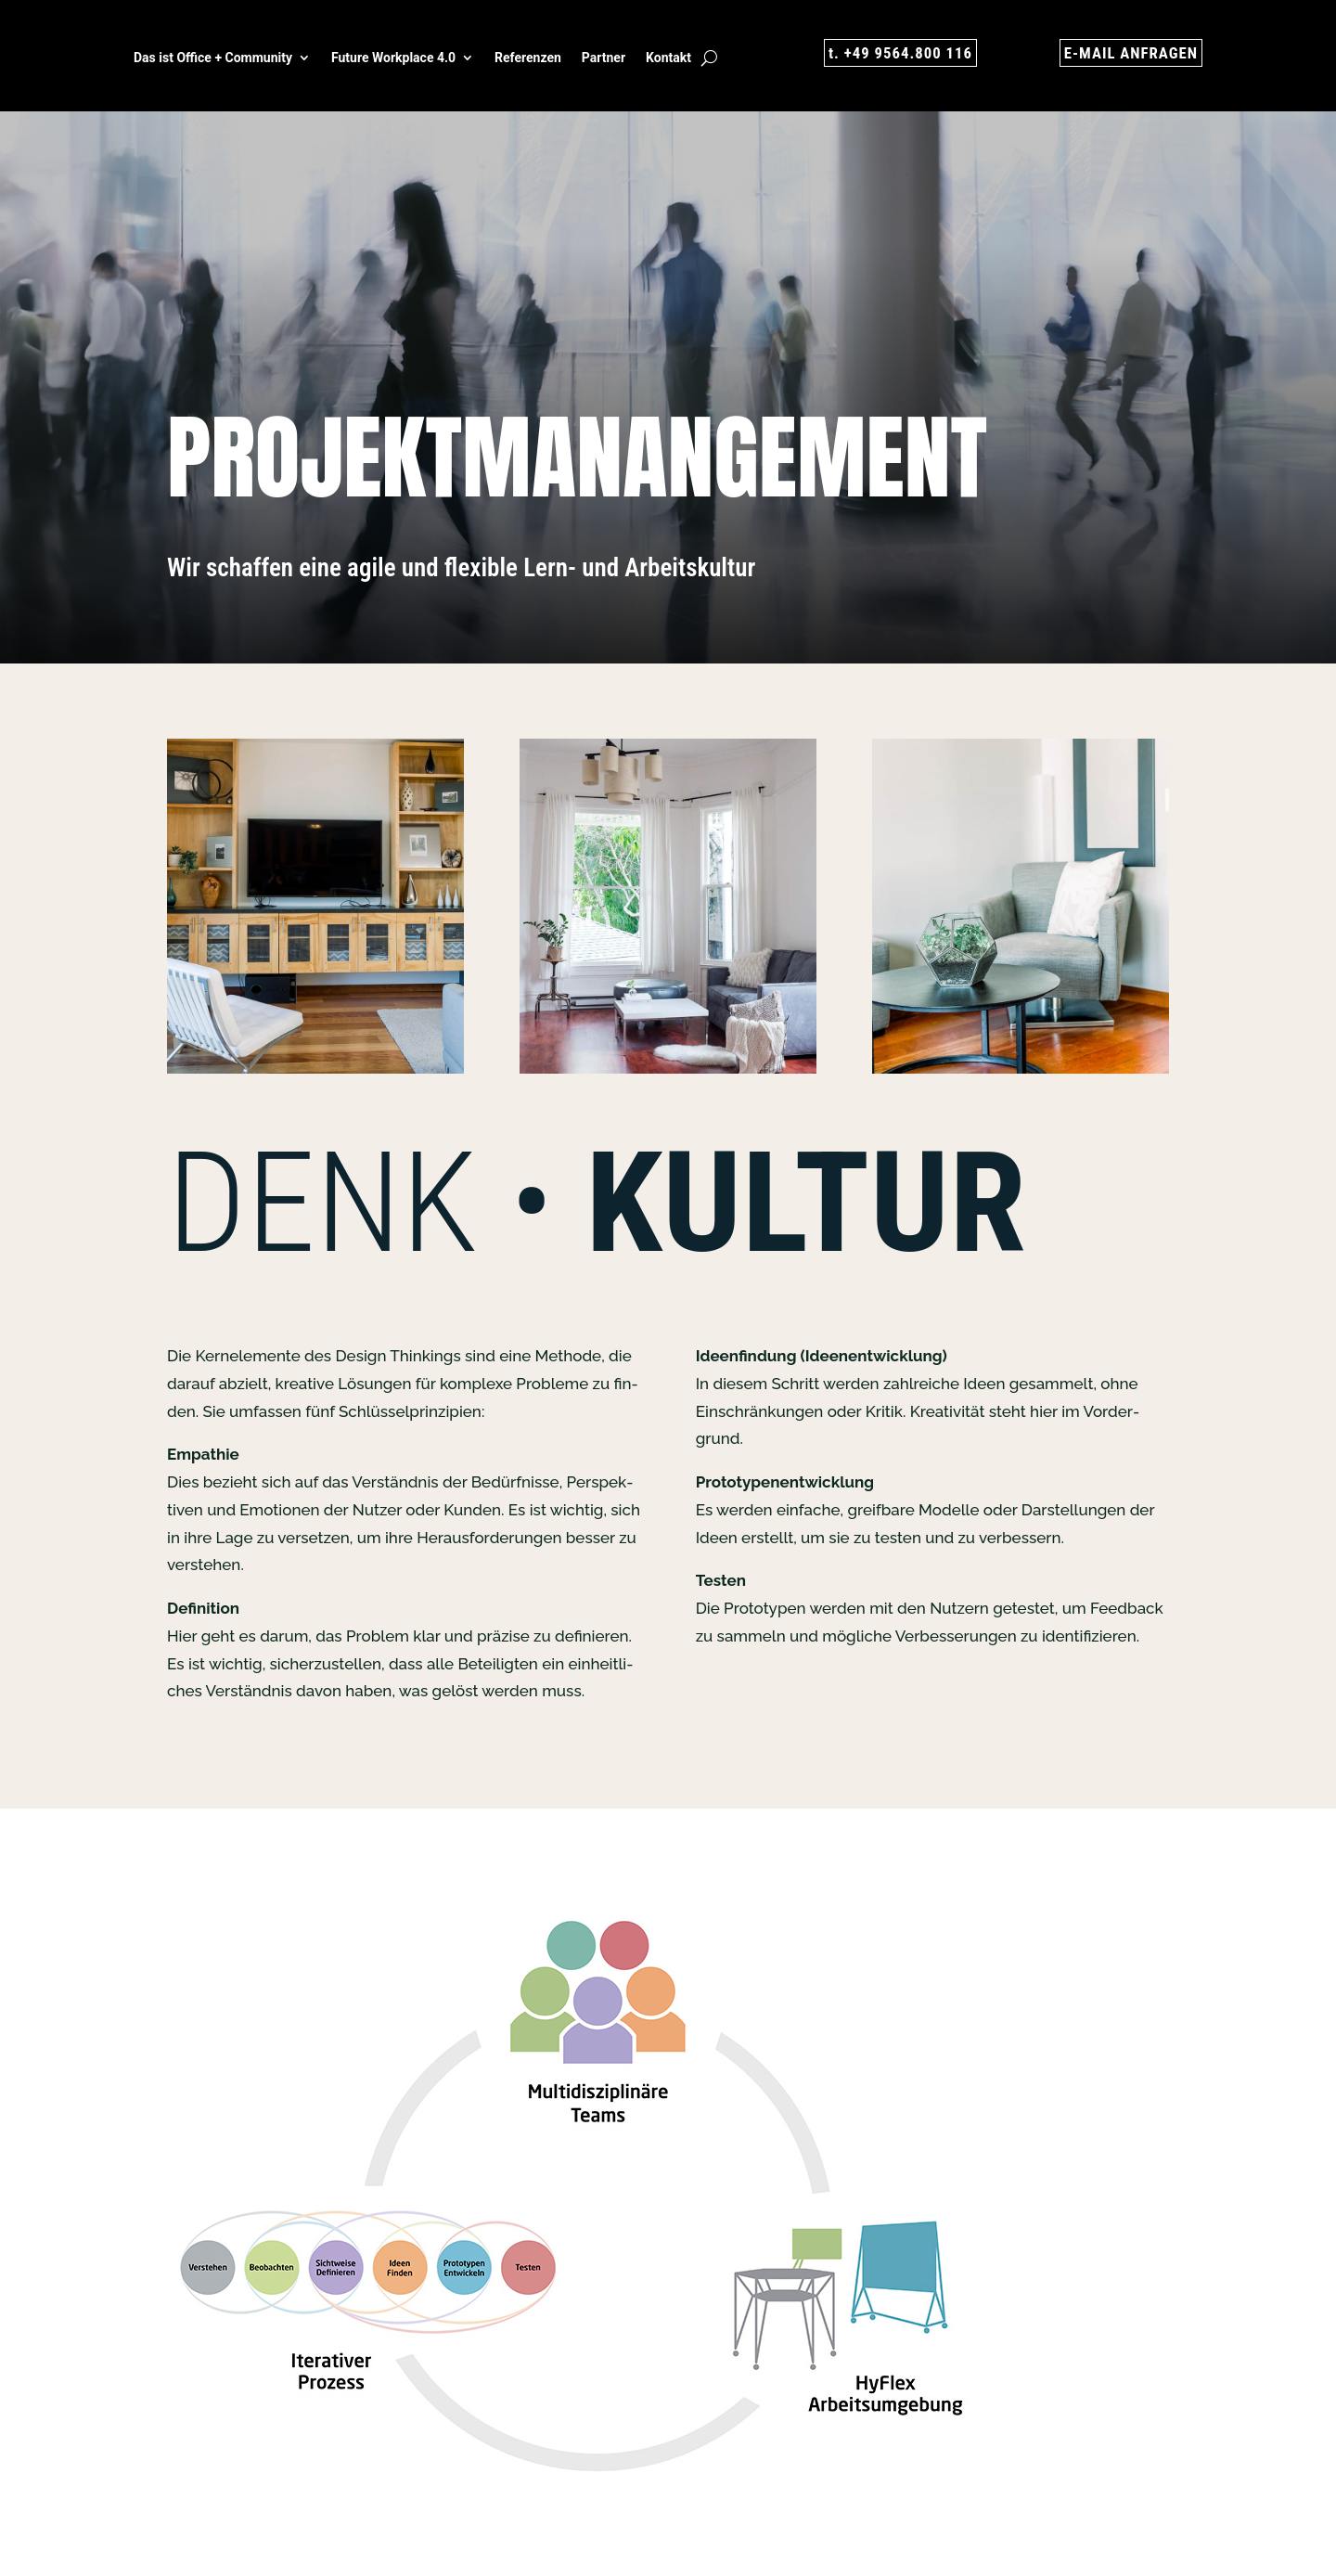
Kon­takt (668, 58)
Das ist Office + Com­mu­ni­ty (213, 58)
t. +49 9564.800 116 (895, 53)
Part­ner (603, 58)
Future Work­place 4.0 (393, 58)
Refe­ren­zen (528, 58)
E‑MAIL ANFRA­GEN (1126, 53)
